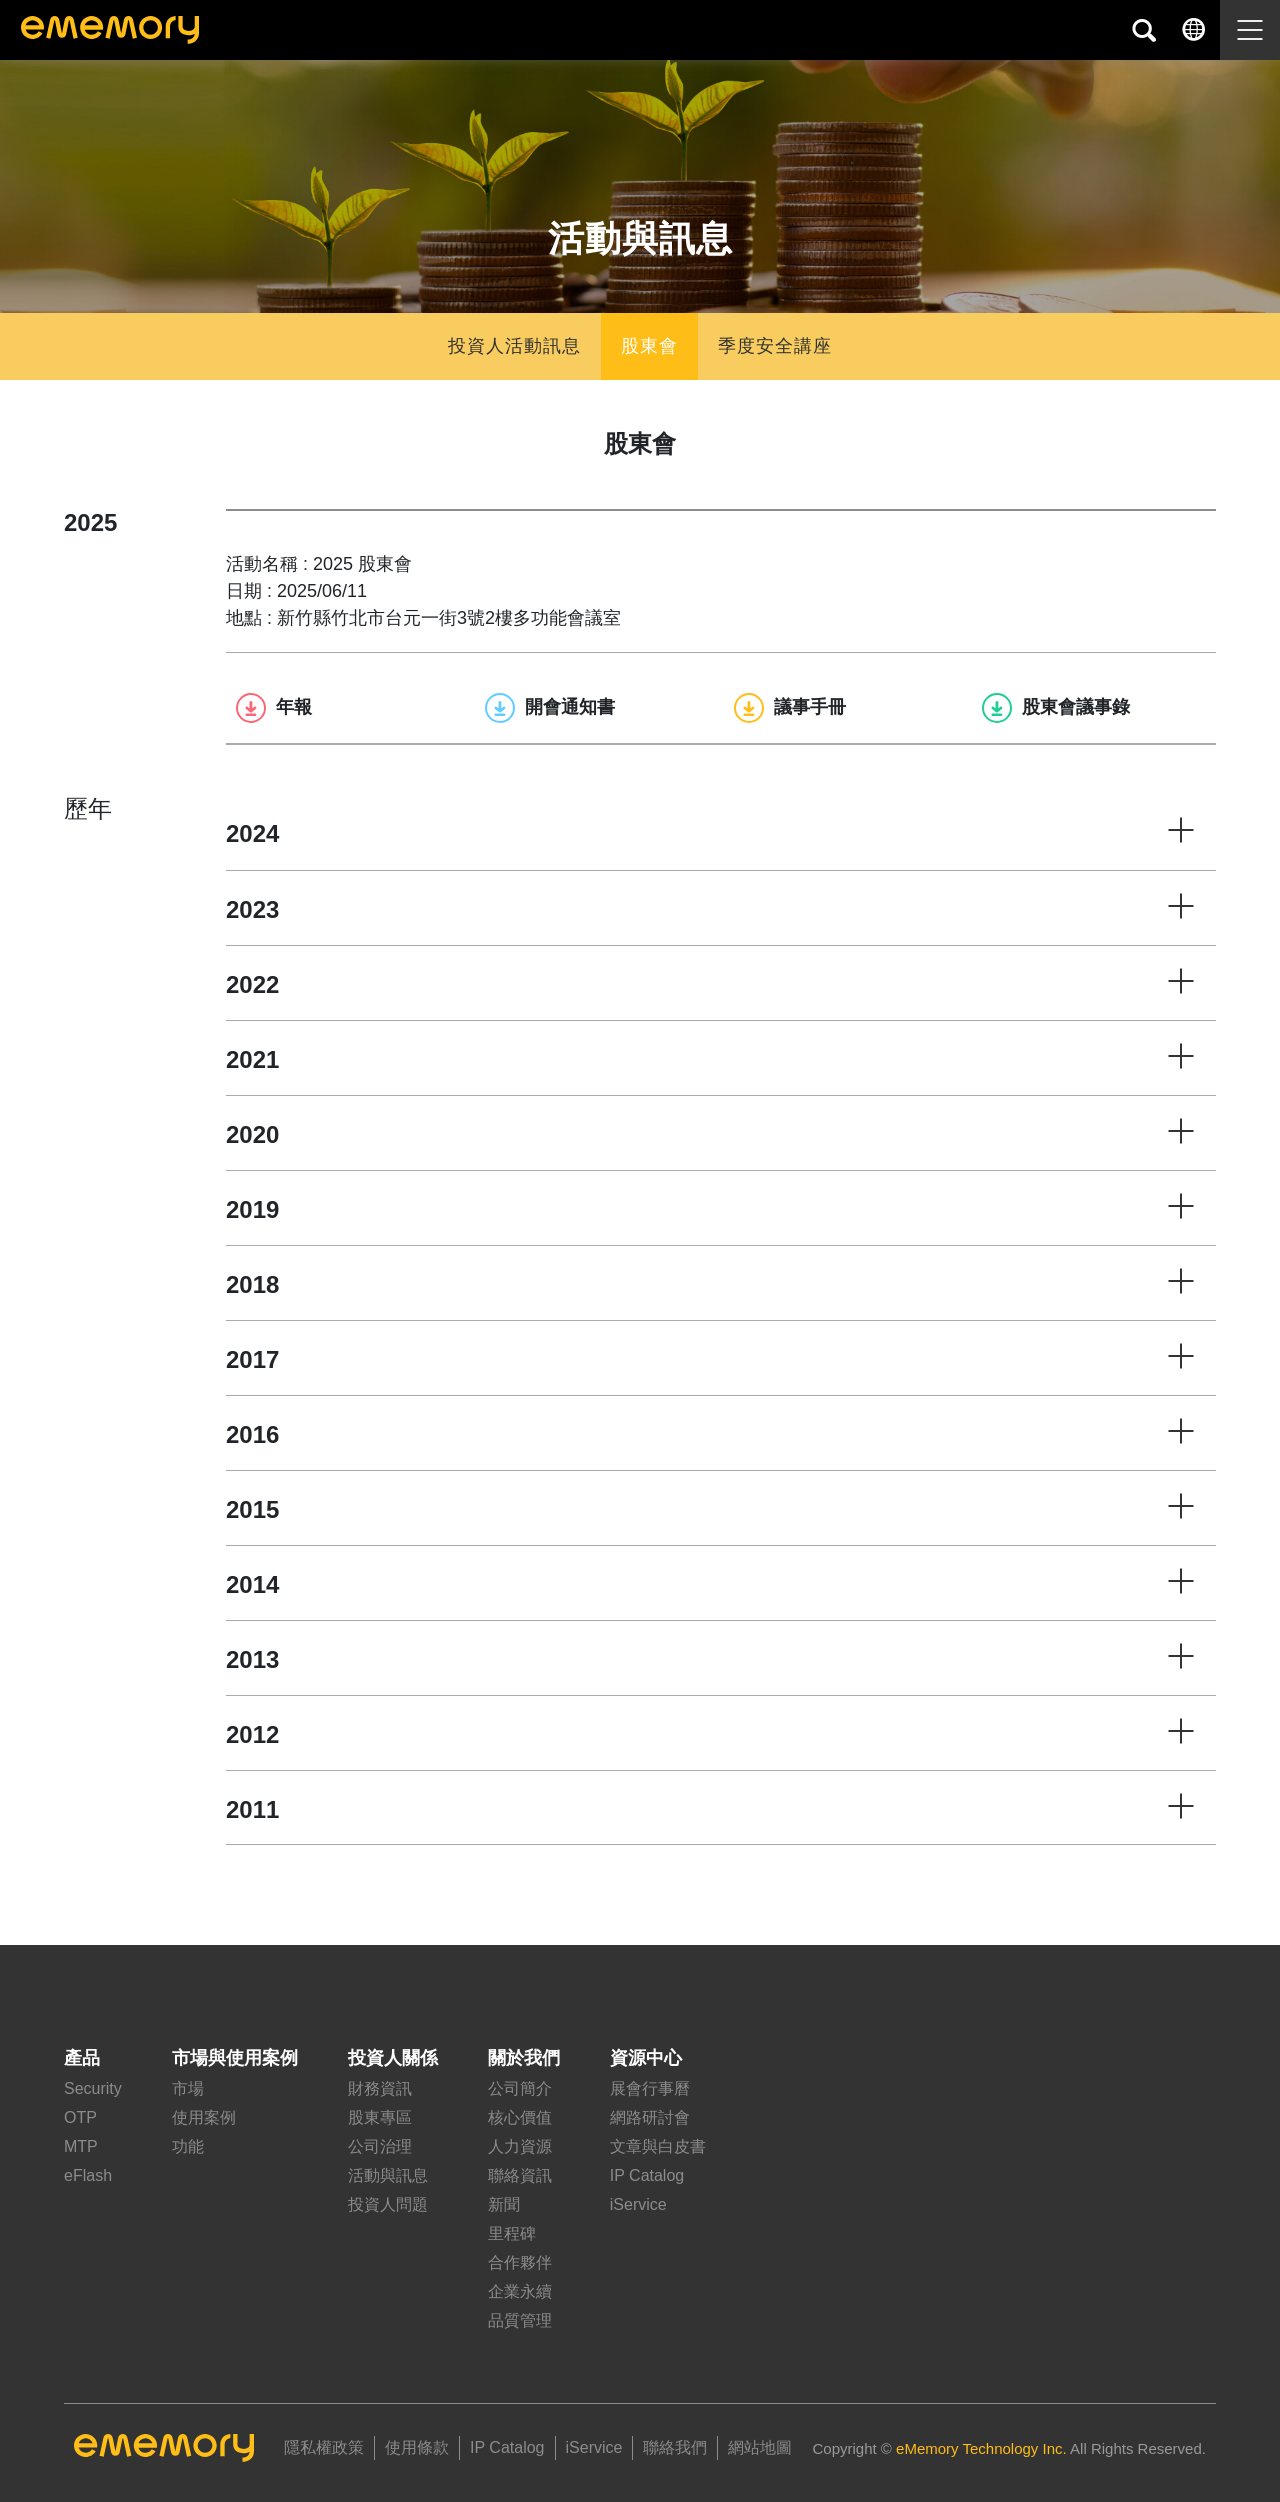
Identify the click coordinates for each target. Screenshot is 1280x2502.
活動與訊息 (388, 2175)
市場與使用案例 (235, 2058)
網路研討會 (650, 2117)
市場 (188, 2088)
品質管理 (520, 2320)
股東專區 (380, 2117)
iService (638, 2204)
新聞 (504, 2204)
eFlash (88, 2175)
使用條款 (417, 2447)
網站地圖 (760, 2447)
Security (93, 2088)
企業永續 (520, 2291)
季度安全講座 (775, 346)
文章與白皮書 (658, 2146)
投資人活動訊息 (514, 346)
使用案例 (204, 2117)
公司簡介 (520, 2088)
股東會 (649, 346)
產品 (82, 2058)
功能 (188, 2146)
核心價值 (520, 2117)
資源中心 (646, 2058)
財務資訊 (380, 2088)
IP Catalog (647, 2175)
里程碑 (512, 2233)
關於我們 (524, 2058)
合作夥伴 (520, 2262)
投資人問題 (388, 2204)
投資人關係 (393, 2058)
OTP (80, 2117)
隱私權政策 (324, 2447)
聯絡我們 (675, 2447)
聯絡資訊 (520, 2175)
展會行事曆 (650, 2088)
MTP (81, 2146)
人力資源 (520, 2146)
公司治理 (380, 2146)
